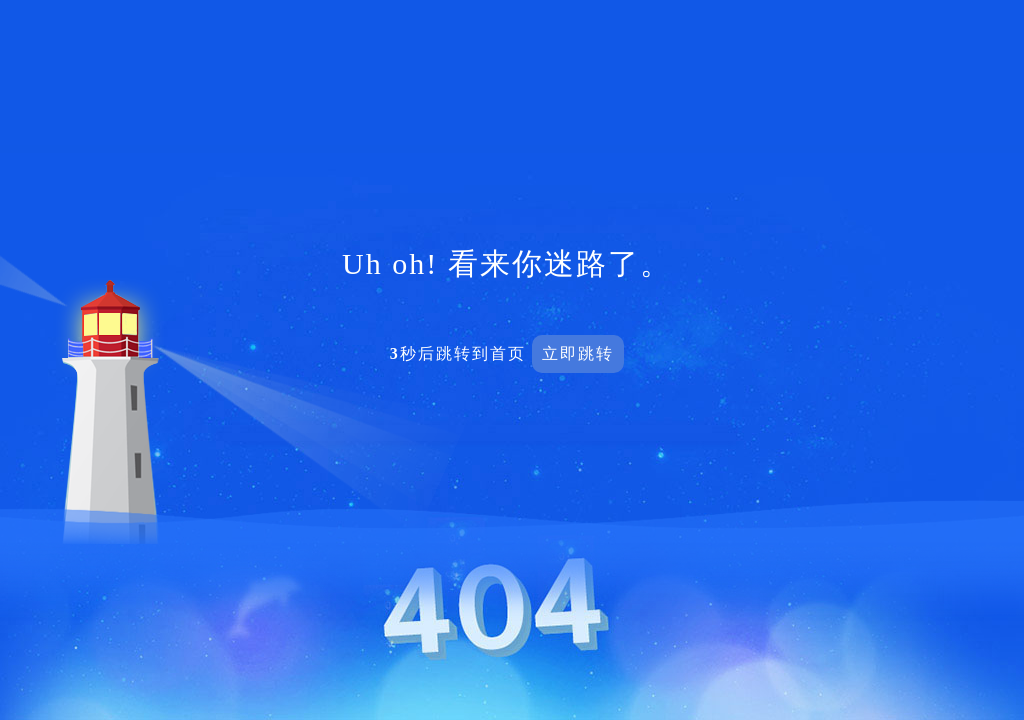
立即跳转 (578, 353)
